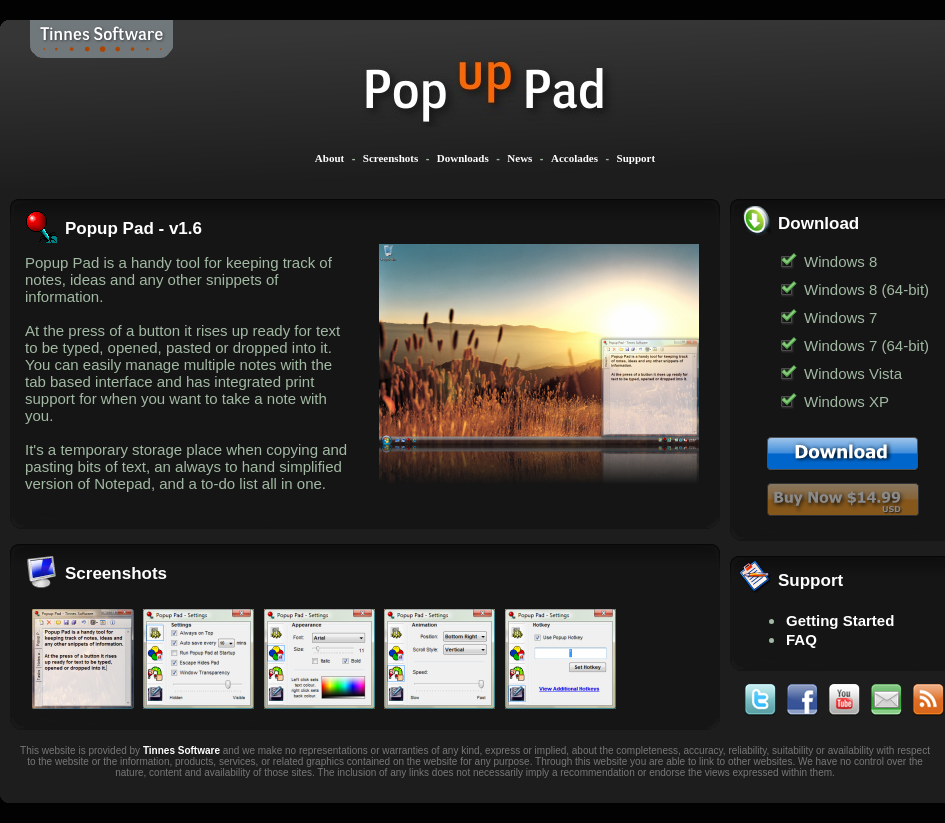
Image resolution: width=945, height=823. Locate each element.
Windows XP (846, 401)
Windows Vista (853, 373)
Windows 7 (840, 317)
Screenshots (390, 158)
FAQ (801, 639)
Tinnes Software (181, 750)
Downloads (463, 158)
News (519, 158)
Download (818, 223)
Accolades (574, 158)
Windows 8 (840, 261)
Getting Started (840, 620)
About (329, 158)
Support (636, 158)
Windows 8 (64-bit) (866, 289)
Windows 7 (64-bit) (866, 345)
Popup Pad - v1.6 (133, 228)
